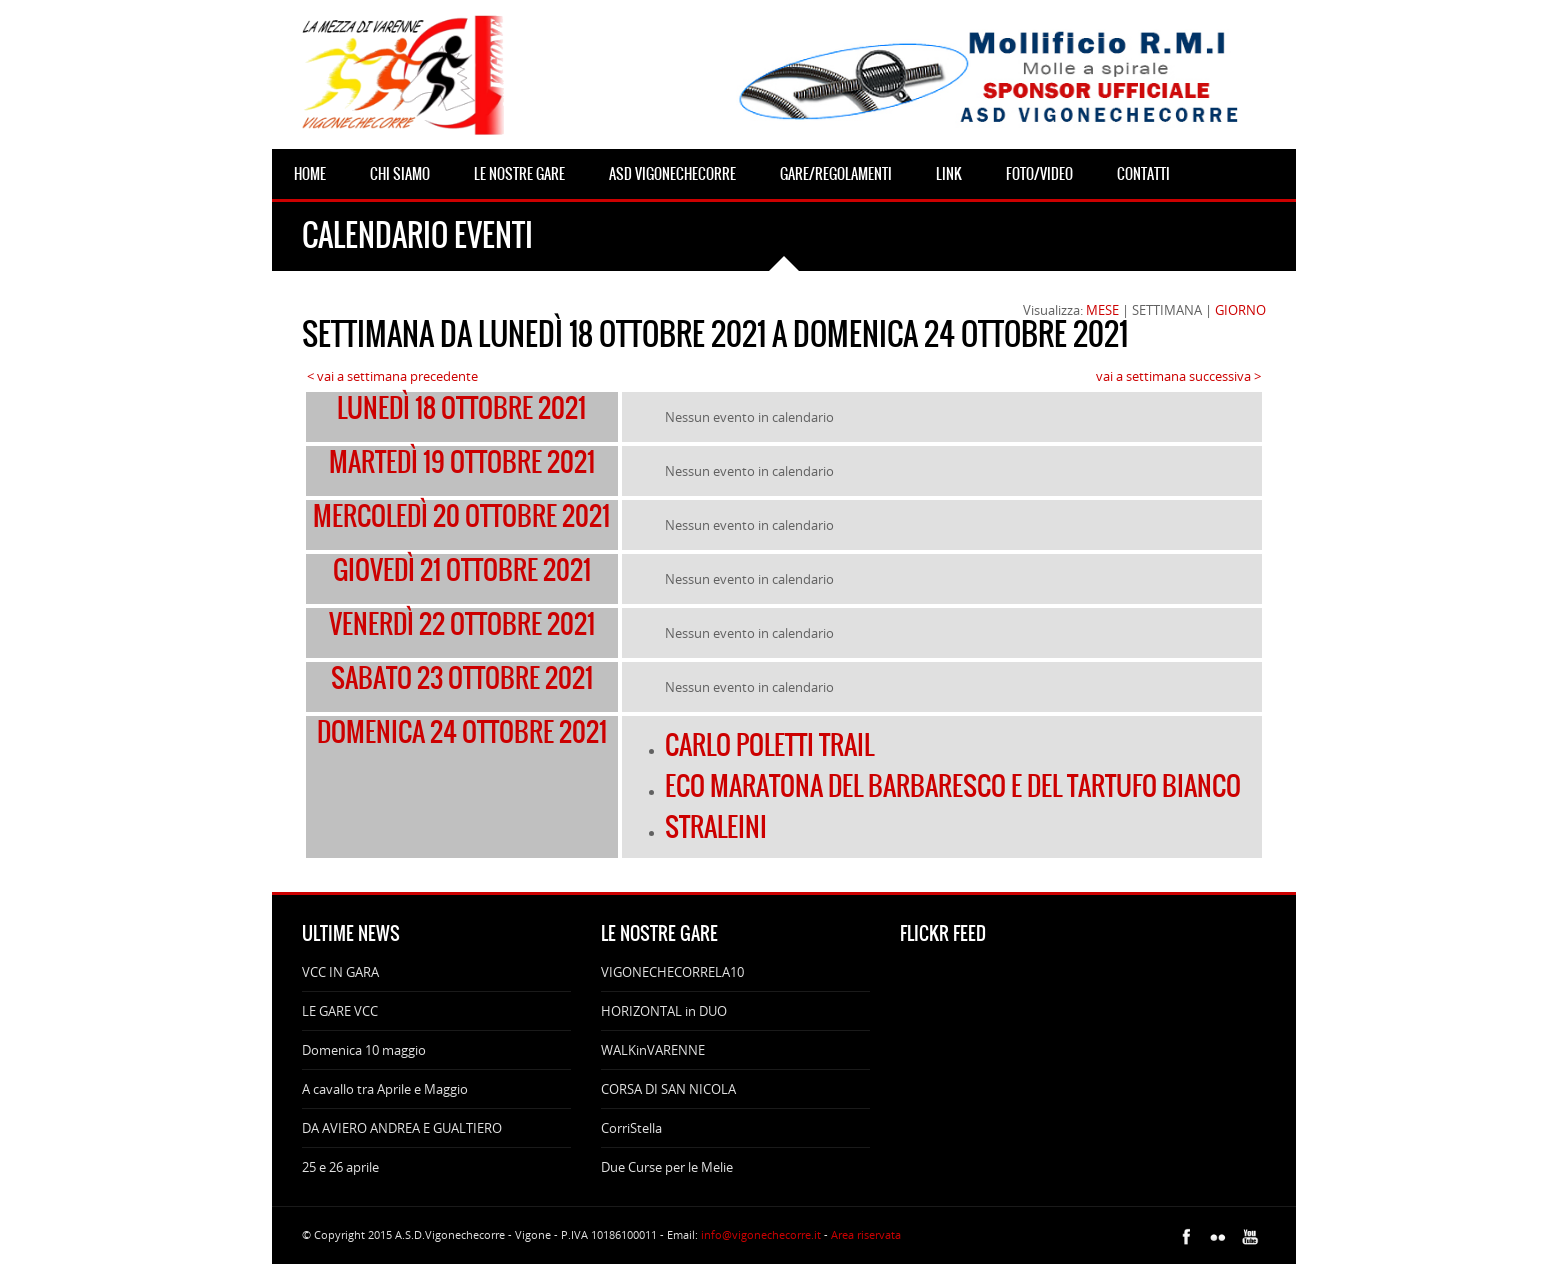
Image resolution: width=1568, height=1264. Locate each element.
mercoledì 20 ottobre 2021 (461, 516)
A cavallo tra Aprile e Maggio (385, 1089)
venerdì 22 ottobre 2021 (462, 624)
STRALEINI (716, 827)
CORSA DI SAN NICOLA (668, 1089)
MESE (1102, 310)
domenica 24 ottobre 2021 (462, 732)
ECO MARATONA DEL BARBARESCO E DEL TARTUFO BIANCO (953, 786)
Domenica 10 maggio (364, 1050)
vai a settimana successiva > (1178, 376)
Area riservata (866, 1234)
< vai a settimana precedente (392, 376)
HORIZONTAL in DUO (664, 1011)
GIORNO (1240, 310)
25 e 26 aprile (340, 1167)
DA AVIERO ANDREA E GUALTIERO (402, 1128)
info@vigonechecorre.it (761, 1234)
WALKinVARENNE (653, 1050)
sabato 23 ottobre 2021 (462, 678)
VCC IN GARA (340, 972)
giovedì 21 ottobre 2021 (462, 570)
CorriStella (631, 1128)
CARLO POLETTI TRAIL (769, 745)
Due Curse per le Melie (667, 1167)
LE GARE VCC (340, 1011)
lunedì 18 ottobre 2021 (461, 408)
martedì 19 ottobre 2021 (462, 462)
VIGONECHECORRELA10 (672, 972)
